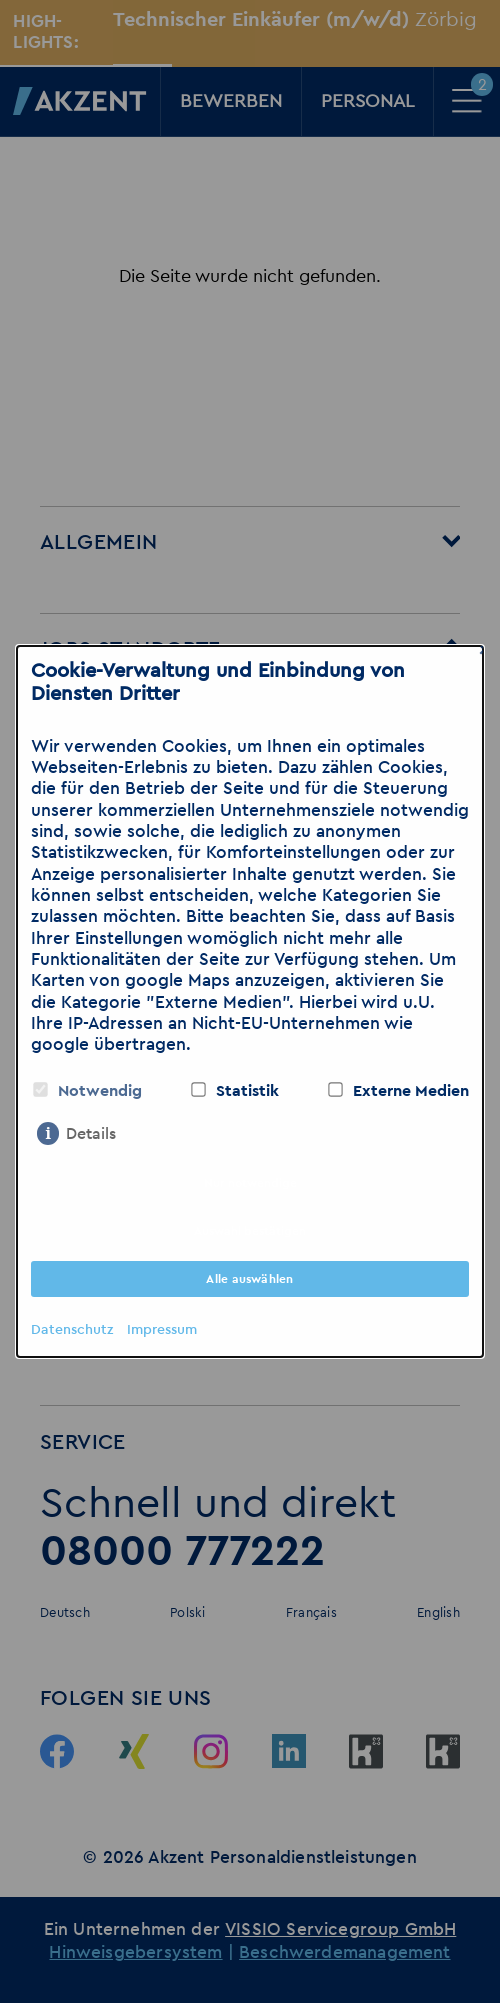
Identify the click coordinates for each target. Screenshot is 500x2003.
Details (91, 1134)
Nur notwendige (250, 1183)
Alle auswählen (249, 1279)
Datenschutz (72, 1330)
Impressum (162, 1330)
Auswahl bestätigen (250, 1231)
